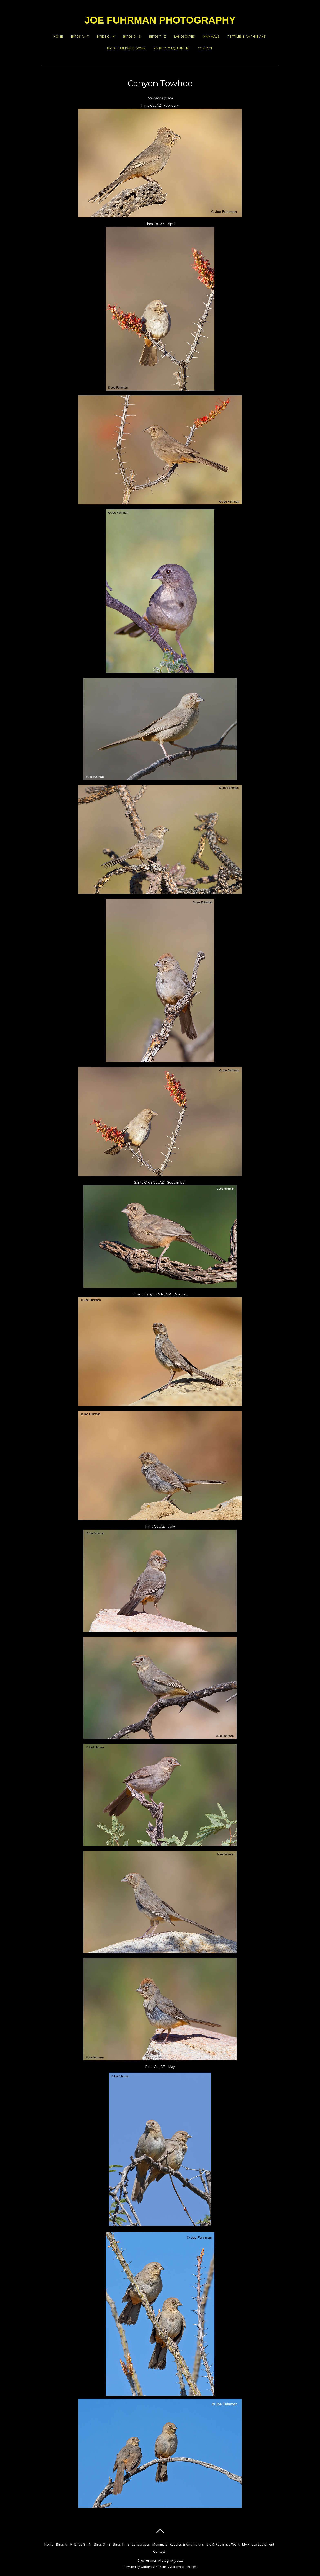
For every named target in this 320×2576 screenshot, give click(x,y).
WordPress (148, 2567)
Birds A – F (80, 36)
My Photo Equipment (171, 48)
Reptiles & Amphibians (246, 36)
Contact (205, 48)
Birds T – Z (157, 36)
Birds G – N (106, 36)
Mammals (211, 36)
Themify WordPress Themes (177, 2567)
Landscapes (184, 36)
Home (58, 36)
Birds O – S (132, 36)
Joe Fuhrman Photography (158, 2561)
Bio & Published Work (126, 48)
